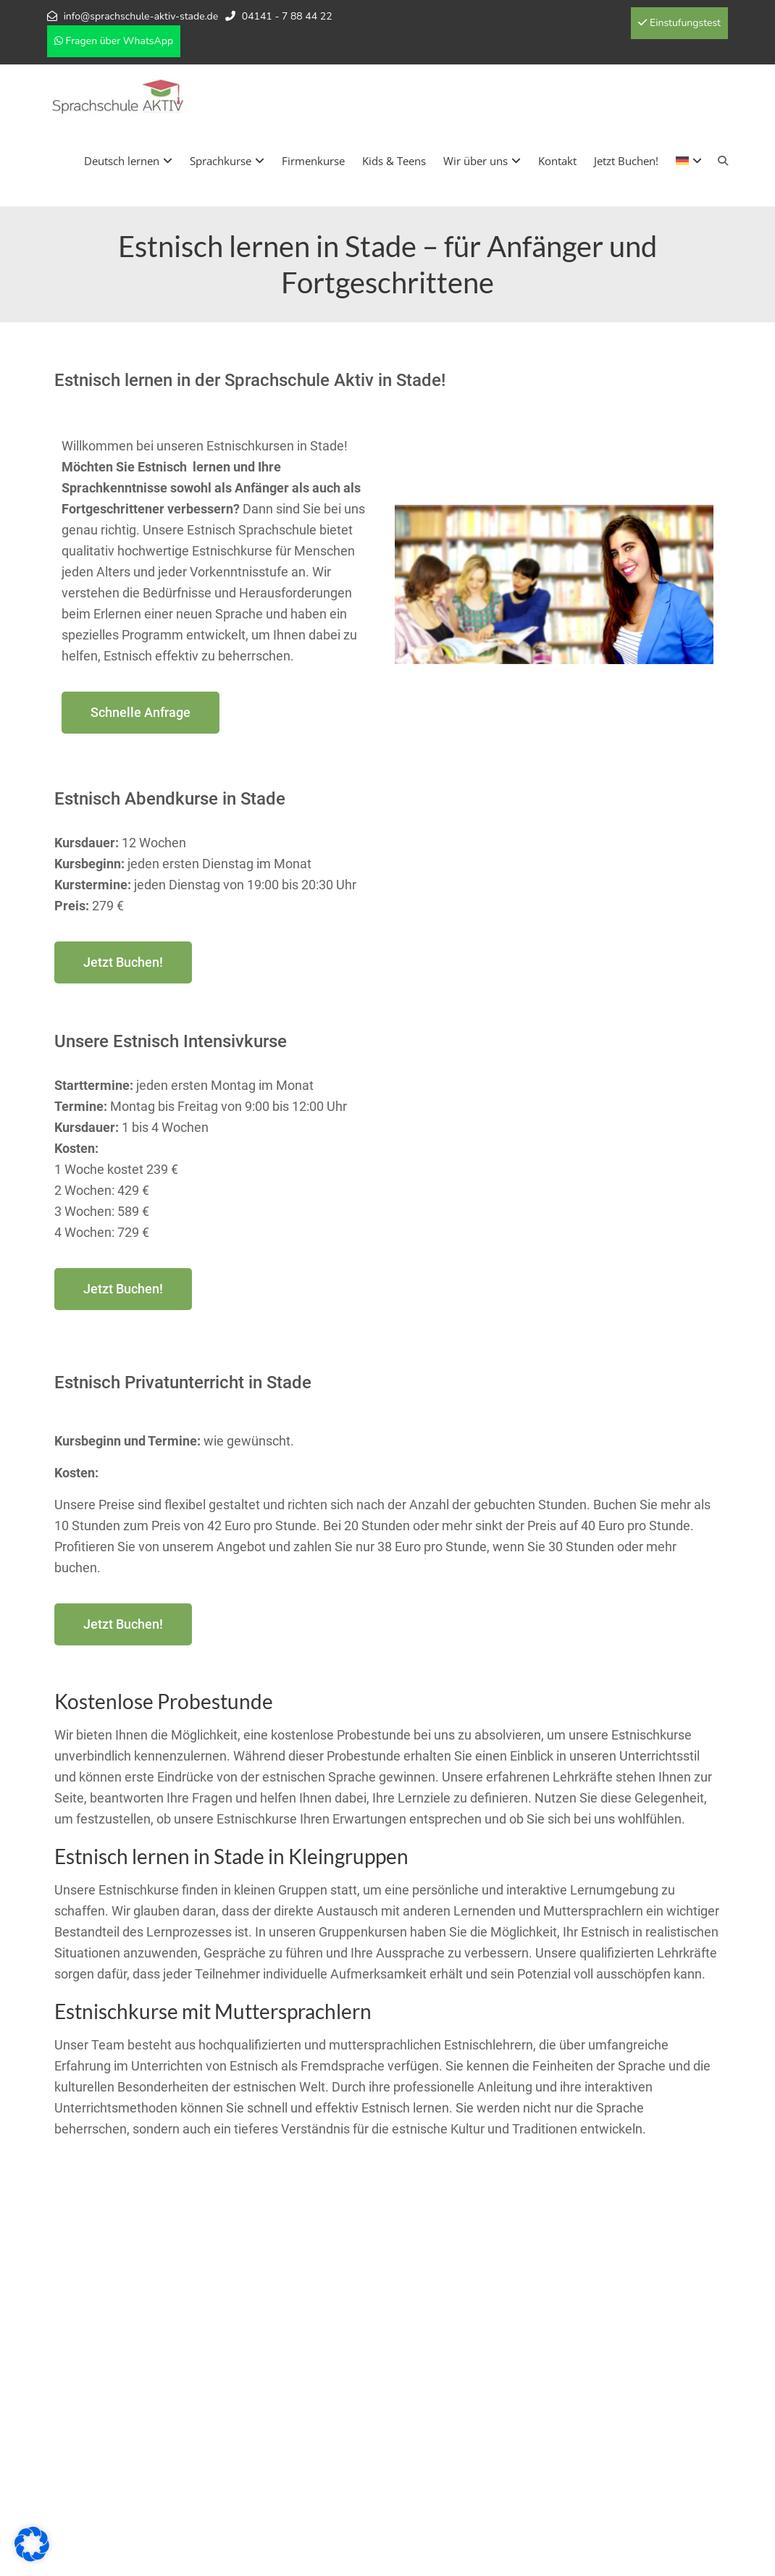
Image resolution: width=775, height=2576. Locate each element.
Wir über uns (482, 161)
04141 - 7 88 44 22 (287, 16)
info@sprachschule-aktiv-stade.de (141, 16)
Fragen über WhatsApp (113, 41)
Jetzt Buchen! (626, 161)
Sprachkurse (227, 161)
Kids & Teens (394, 161)
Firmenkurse (313, 161)
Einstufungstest (679, 23)
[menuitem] (689, 161)
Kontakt (557, 161)
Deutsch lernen (128, 161)
